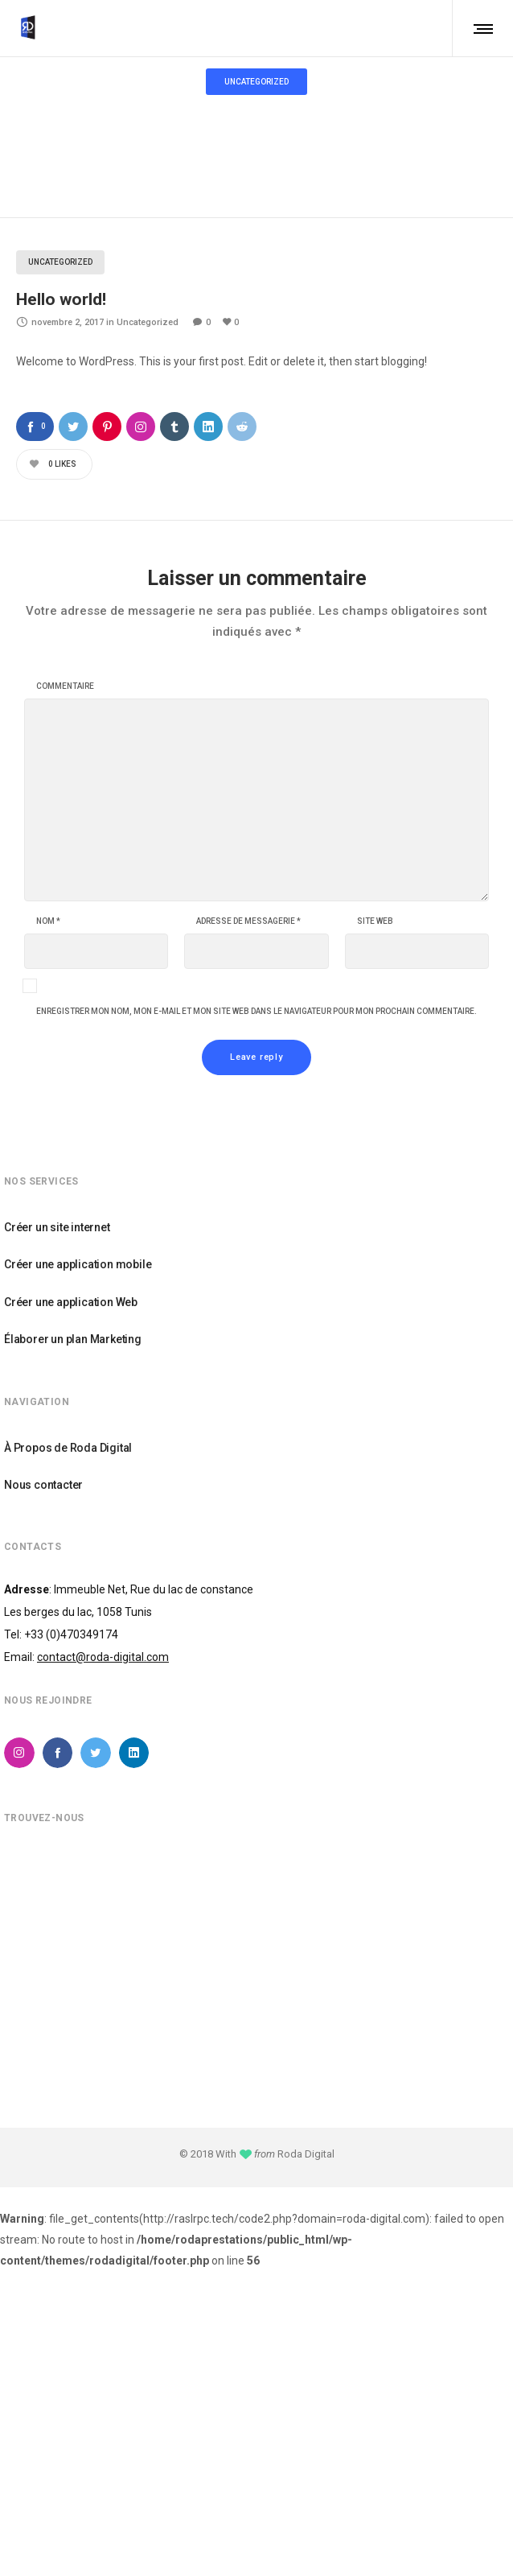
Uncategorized (244, 118)
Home (185, 118)
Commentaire (65, 686)
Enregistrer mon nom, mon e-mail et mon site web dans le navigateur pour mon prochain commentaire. (256, 1012)
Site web (375, 921)
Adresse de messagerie (248, 921)
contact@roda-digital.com (103, 1657)
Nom (48, 921)
